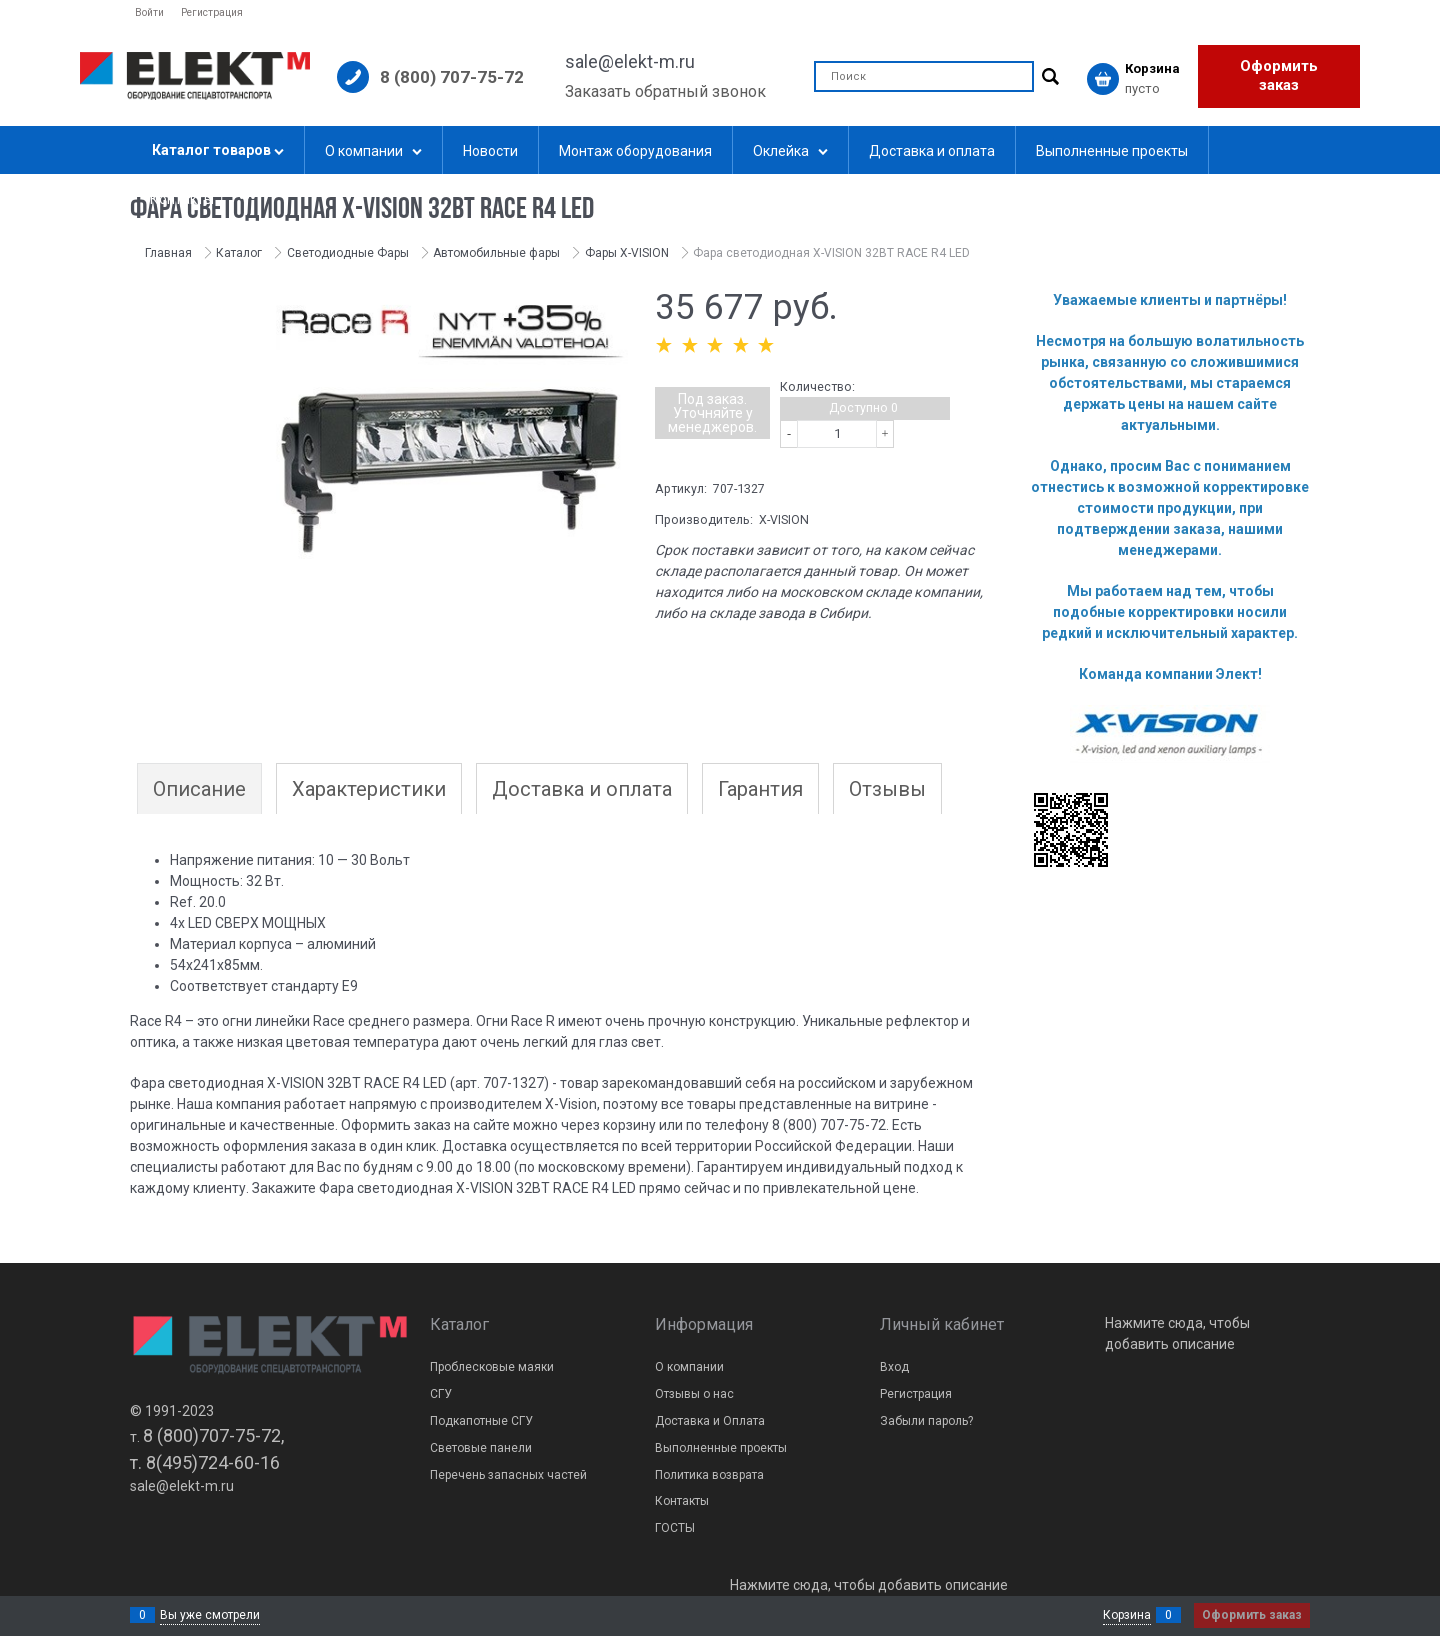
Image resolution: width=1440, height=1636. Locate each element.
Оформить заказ (1279, 76)
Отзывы (887, 789)
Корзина (1127, 1615)
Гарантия (760, 789)
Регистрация (212, 12)
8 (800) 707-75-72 (452, 77)
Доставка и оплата (582, 789)
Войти (149, 12)
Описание (199, 789)
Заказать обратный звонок (665, 91)
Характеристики (369, 789)
